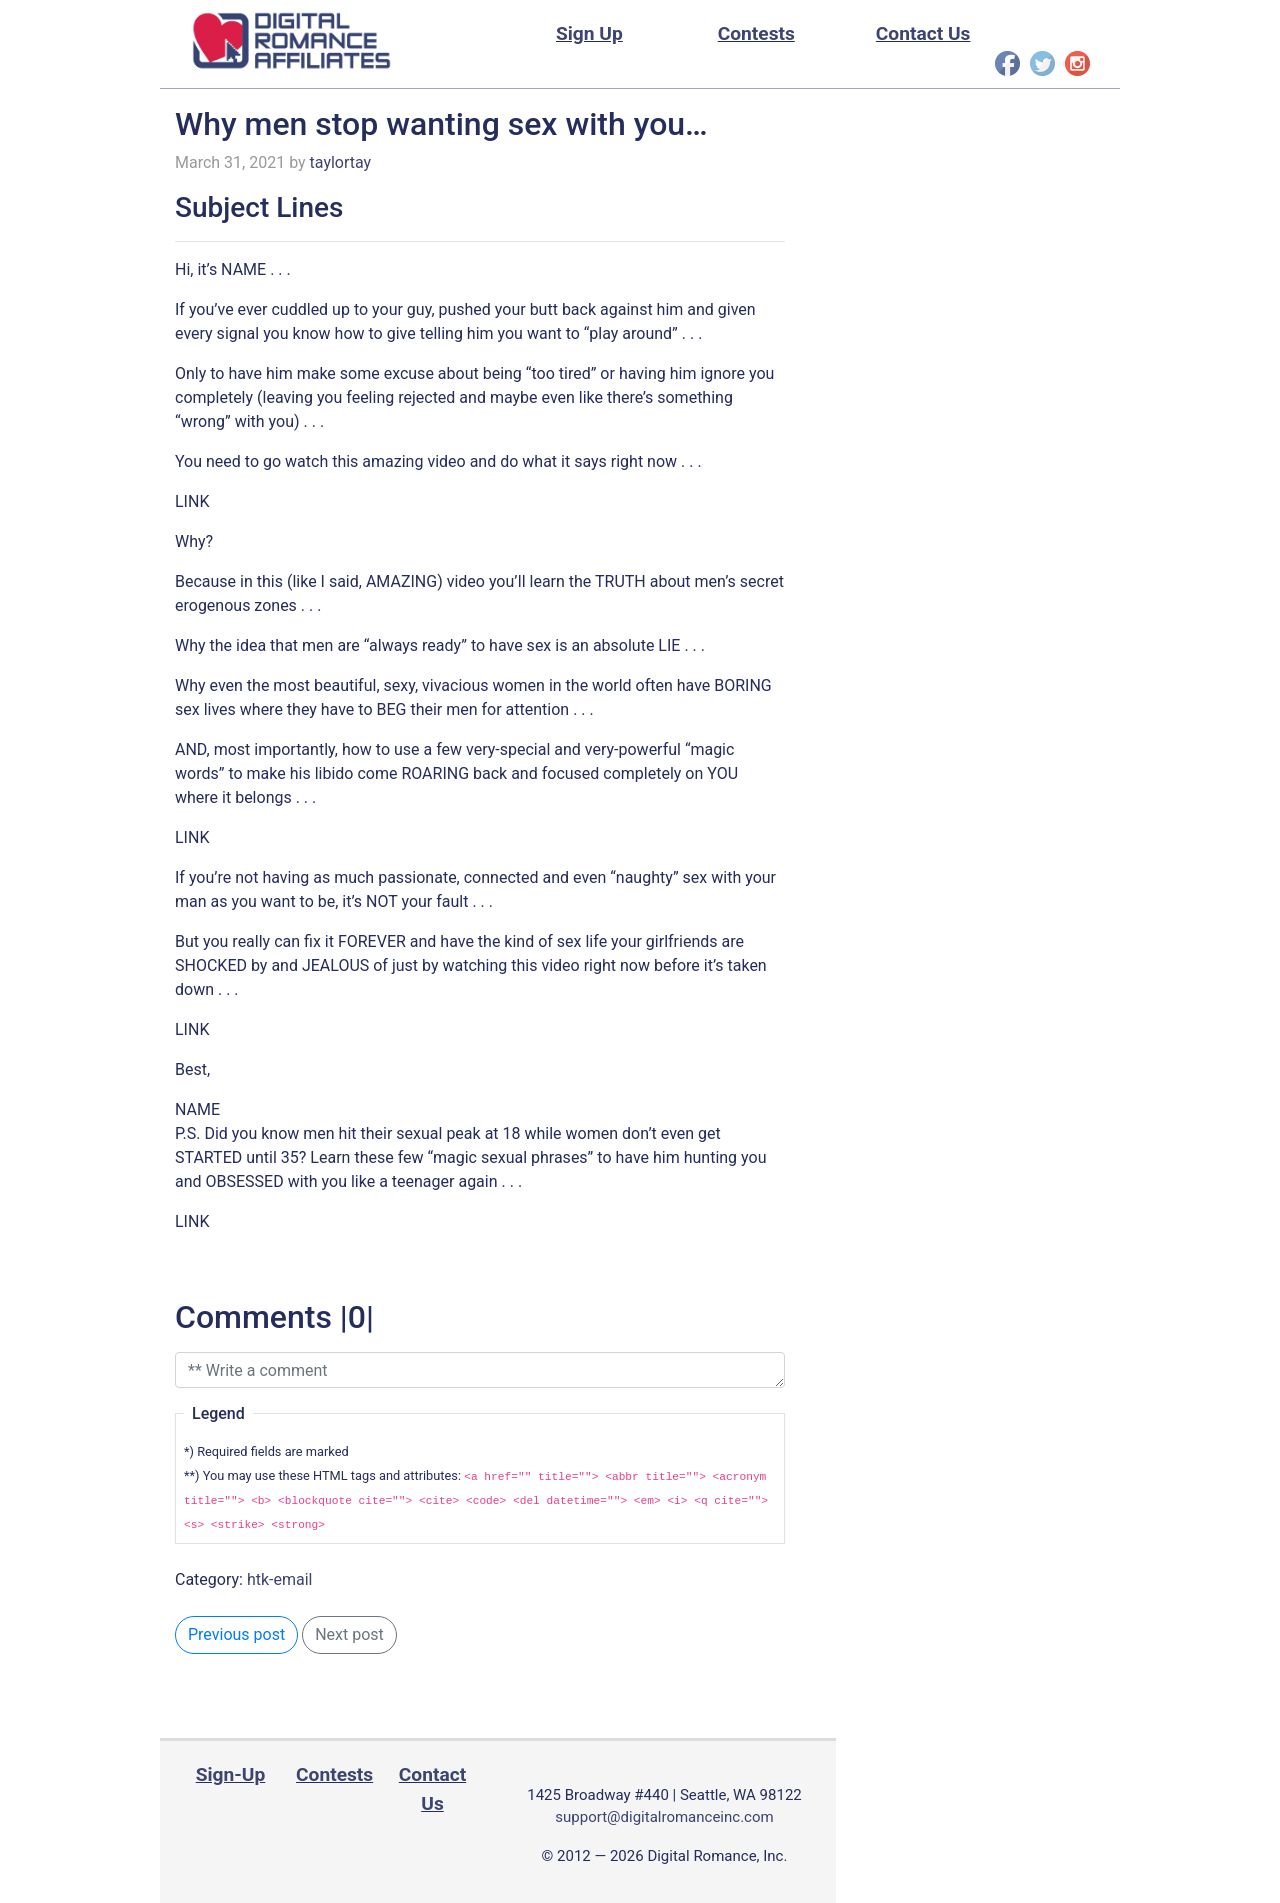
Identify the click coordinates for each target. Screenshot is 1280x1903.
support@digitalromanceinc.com (664, 1817)
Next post (349, 1634)
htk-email (280, 1579)
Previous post (236, 1634)
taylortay (341, 162)
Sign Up (589, 33)
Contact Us (923, 33)
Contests (756, 33)
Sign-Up (231, 1774)
